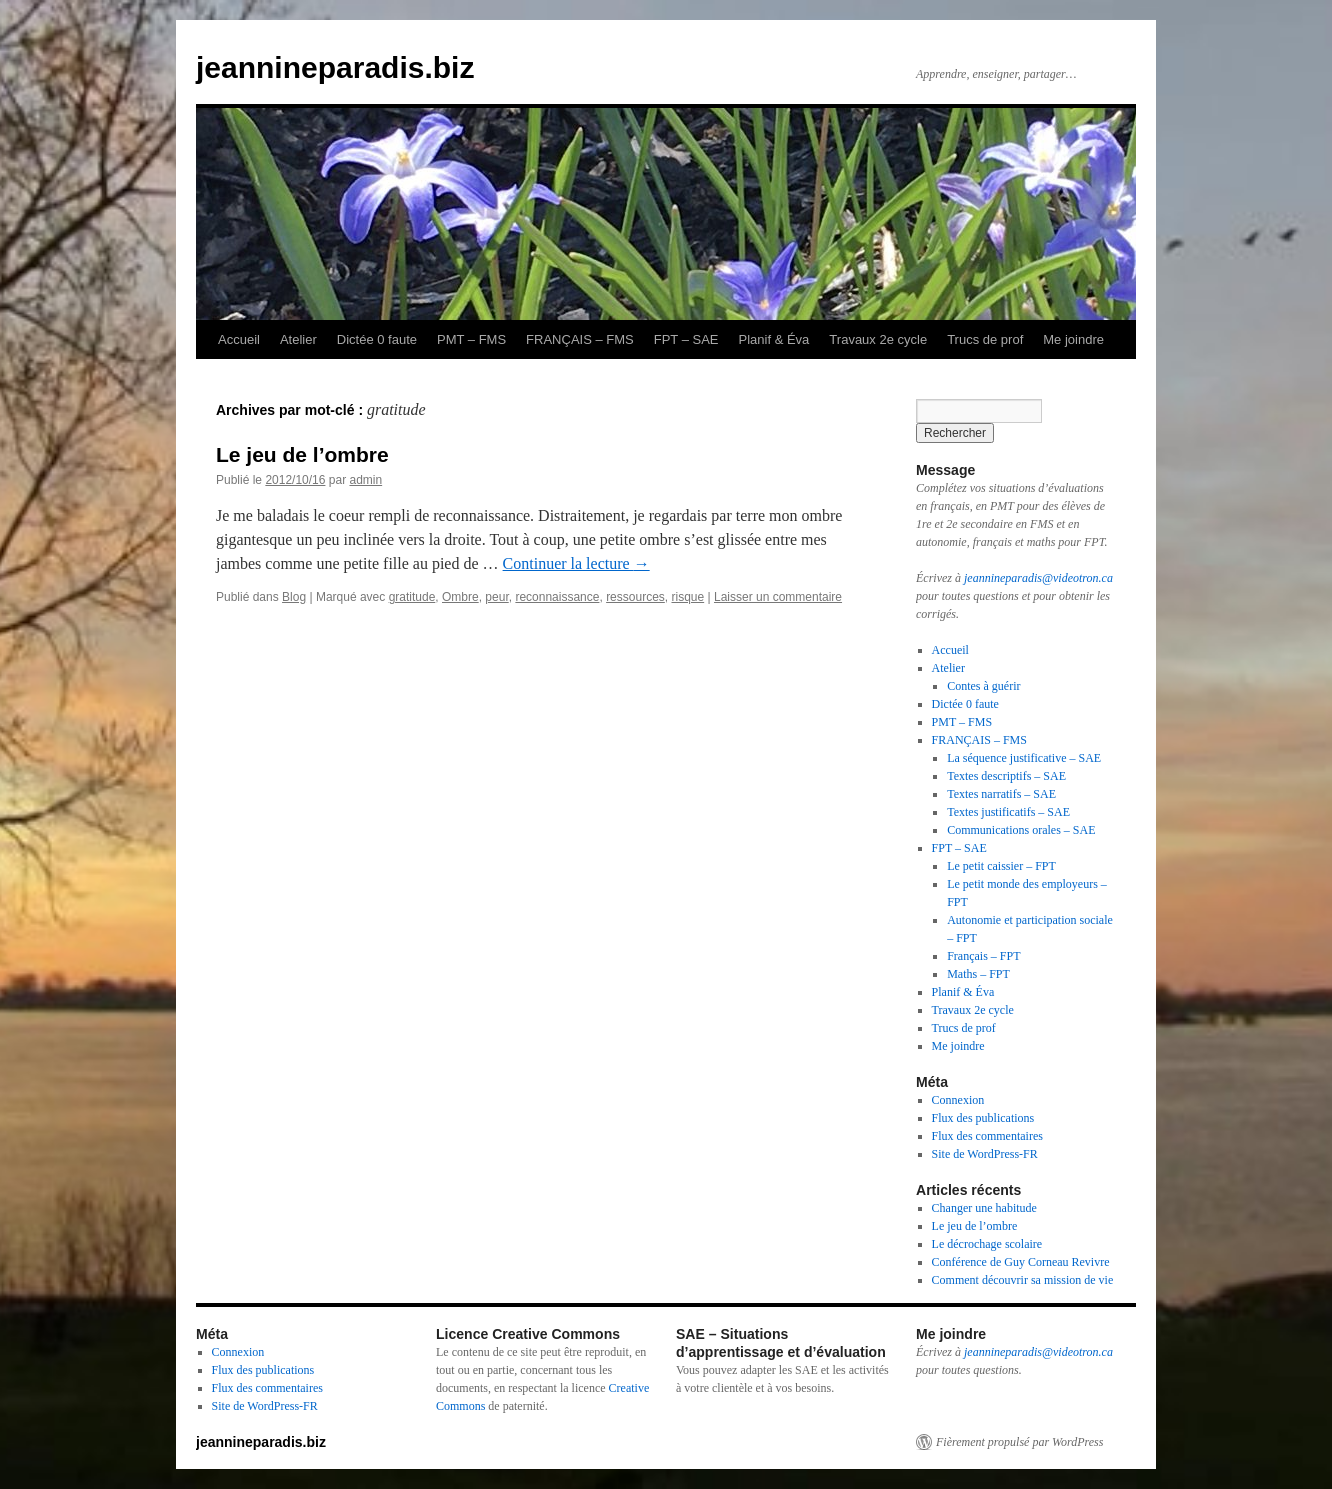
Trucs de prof (985, 339)
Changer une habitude (984, 1208)
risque (687, 597)
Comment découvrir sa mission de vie (1023, 1280)
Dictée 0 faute (377, 339)
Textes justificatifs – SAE (1008, 812)
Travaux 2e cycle (878, 339)
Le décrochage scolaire (987, 1244)
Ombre (460, 597)
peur (496, 597)
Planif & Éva (774, 339)
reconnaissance (557, 597)
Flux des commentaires (987, 1136)
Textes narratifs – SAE (1001, 794)
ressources (635, 597)
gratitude (412, 597)
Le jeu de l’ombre (302, 454)
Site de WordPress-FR (985, 1154)
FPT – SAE (686, 339)
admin (365, 480)
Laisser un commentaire (778, 597)
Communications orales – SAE (1021, 830)
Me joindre (1073, 339)
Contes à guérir (983, 686)
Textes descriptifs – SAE (1006, 776)
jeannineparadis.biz (335, 67)
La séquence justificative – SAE (1024, 758)
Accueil (239, 339)
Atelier (298, 339)
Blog (294, 597)
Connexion (958, 1100)
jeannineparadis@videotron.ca (1038, 578)
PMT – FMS (471, 339)
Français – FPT (983, 956)
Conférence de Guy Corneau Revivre (1021, 1262)
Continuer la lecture (576, 563)
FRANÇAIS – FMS (580, 339)
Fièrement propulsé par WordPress (1019, 1442)
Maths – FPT (978, 974)
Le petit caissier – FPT (1001, 866)
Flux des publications (983, 1118)
